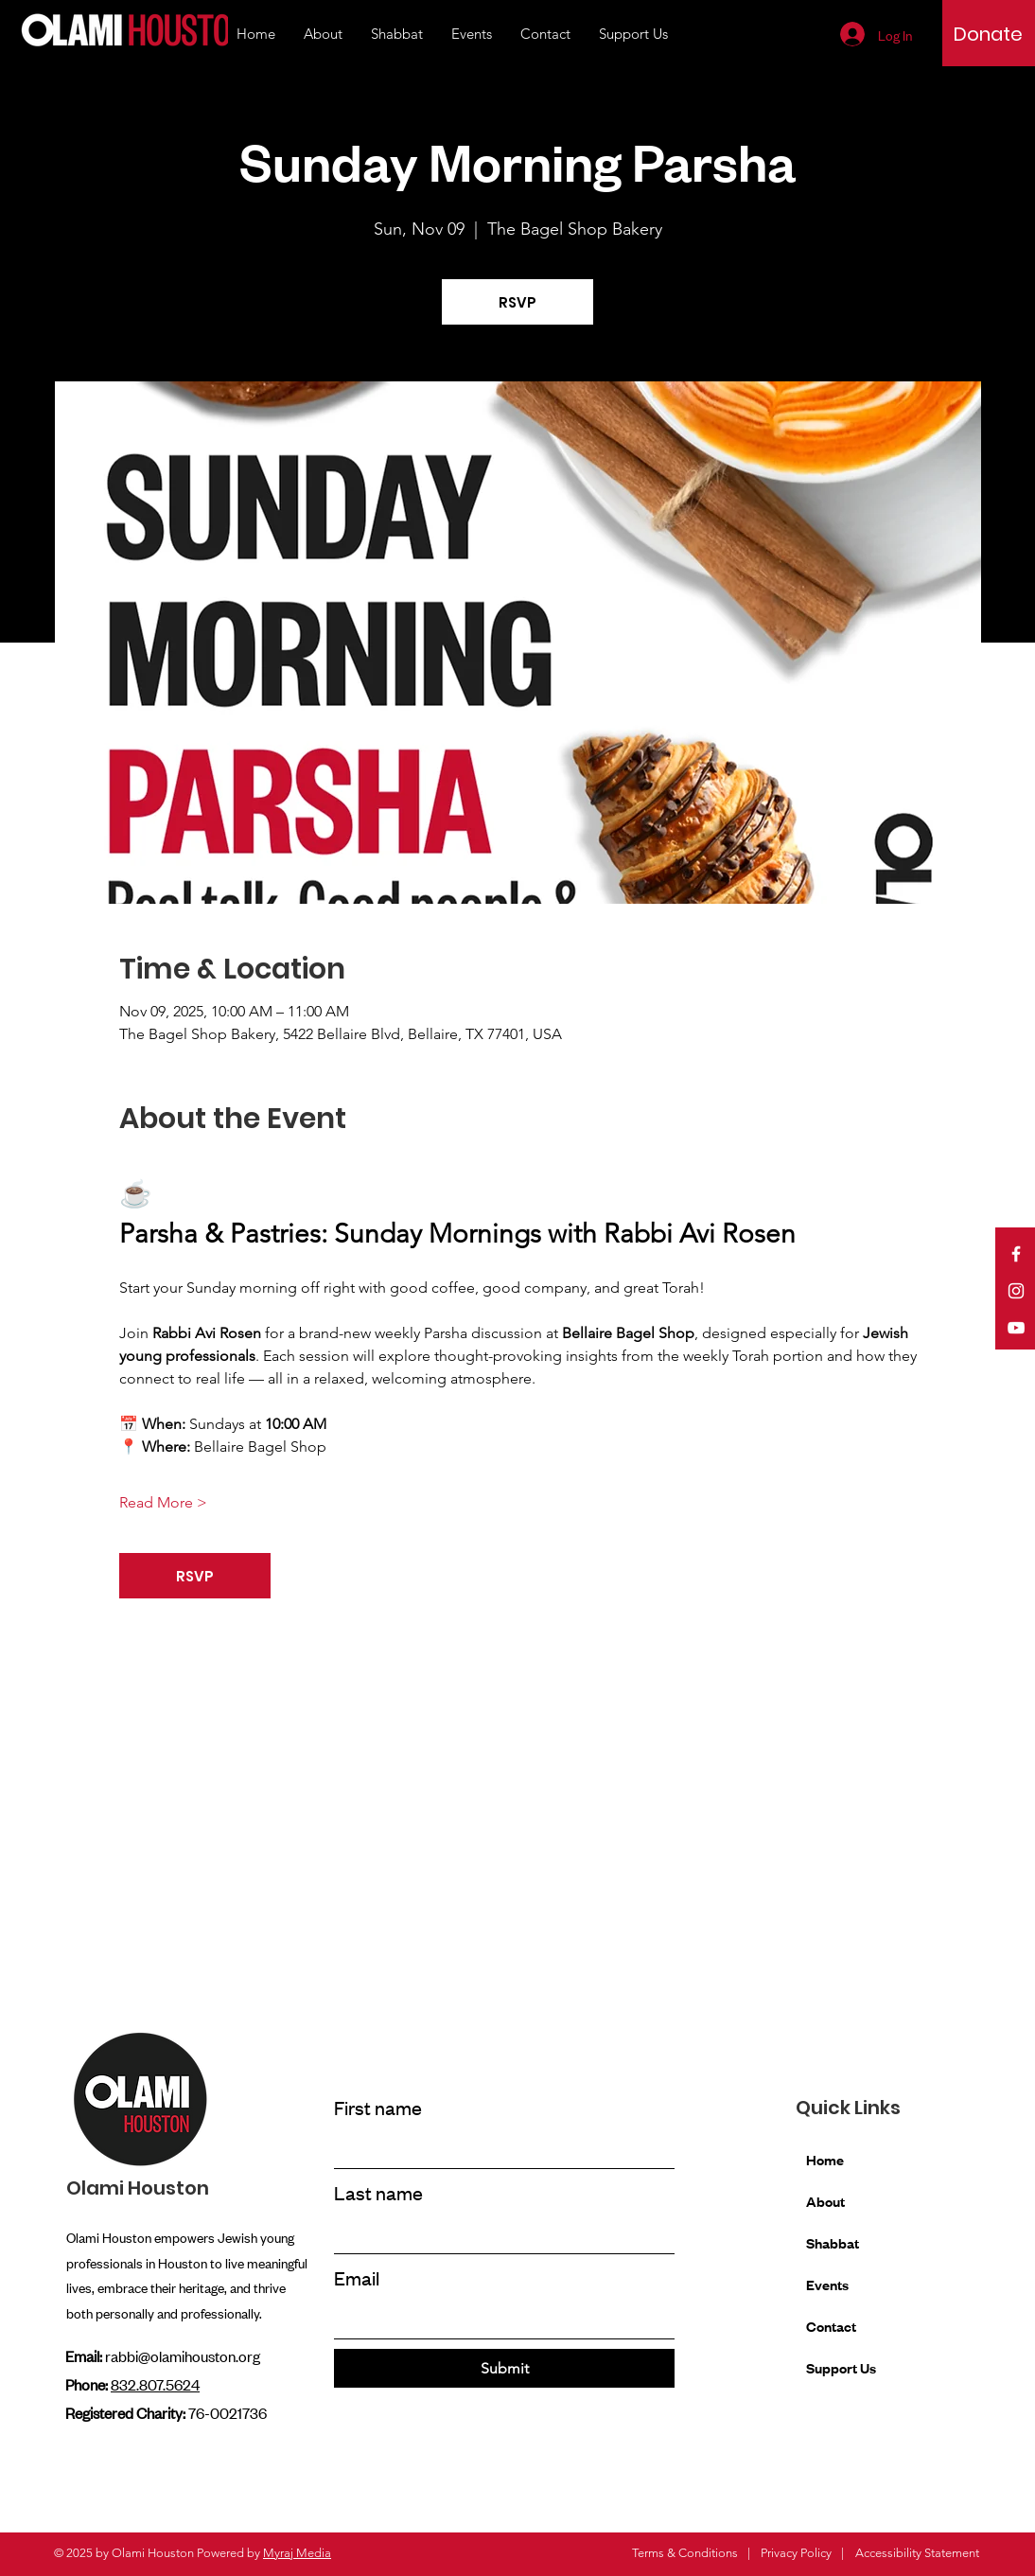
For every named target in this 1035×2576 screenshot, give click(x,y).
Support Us (841, 2367)
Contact (831, 2326)
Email (356, 2277)
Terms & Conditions (685, 2553)
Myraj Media (297, 2553)
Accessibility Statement (917, 2553)
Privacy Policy (796, 2553)
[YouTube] (1016, 1327)
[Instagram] (1016, 1290)
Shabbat (832, 2242)
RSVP (517, 302)
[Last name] (498, 2234)
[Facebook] (1016, 1254)
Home (825, 2159)
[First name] (498, 2149)
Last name (378, 2192)
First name (378, 2107)
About (825, 2201)
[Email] (498, 2319)
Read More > (163, 1502)
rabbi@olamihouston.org (182, 2355)
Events (827, 2284)
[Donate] (988, 34)
